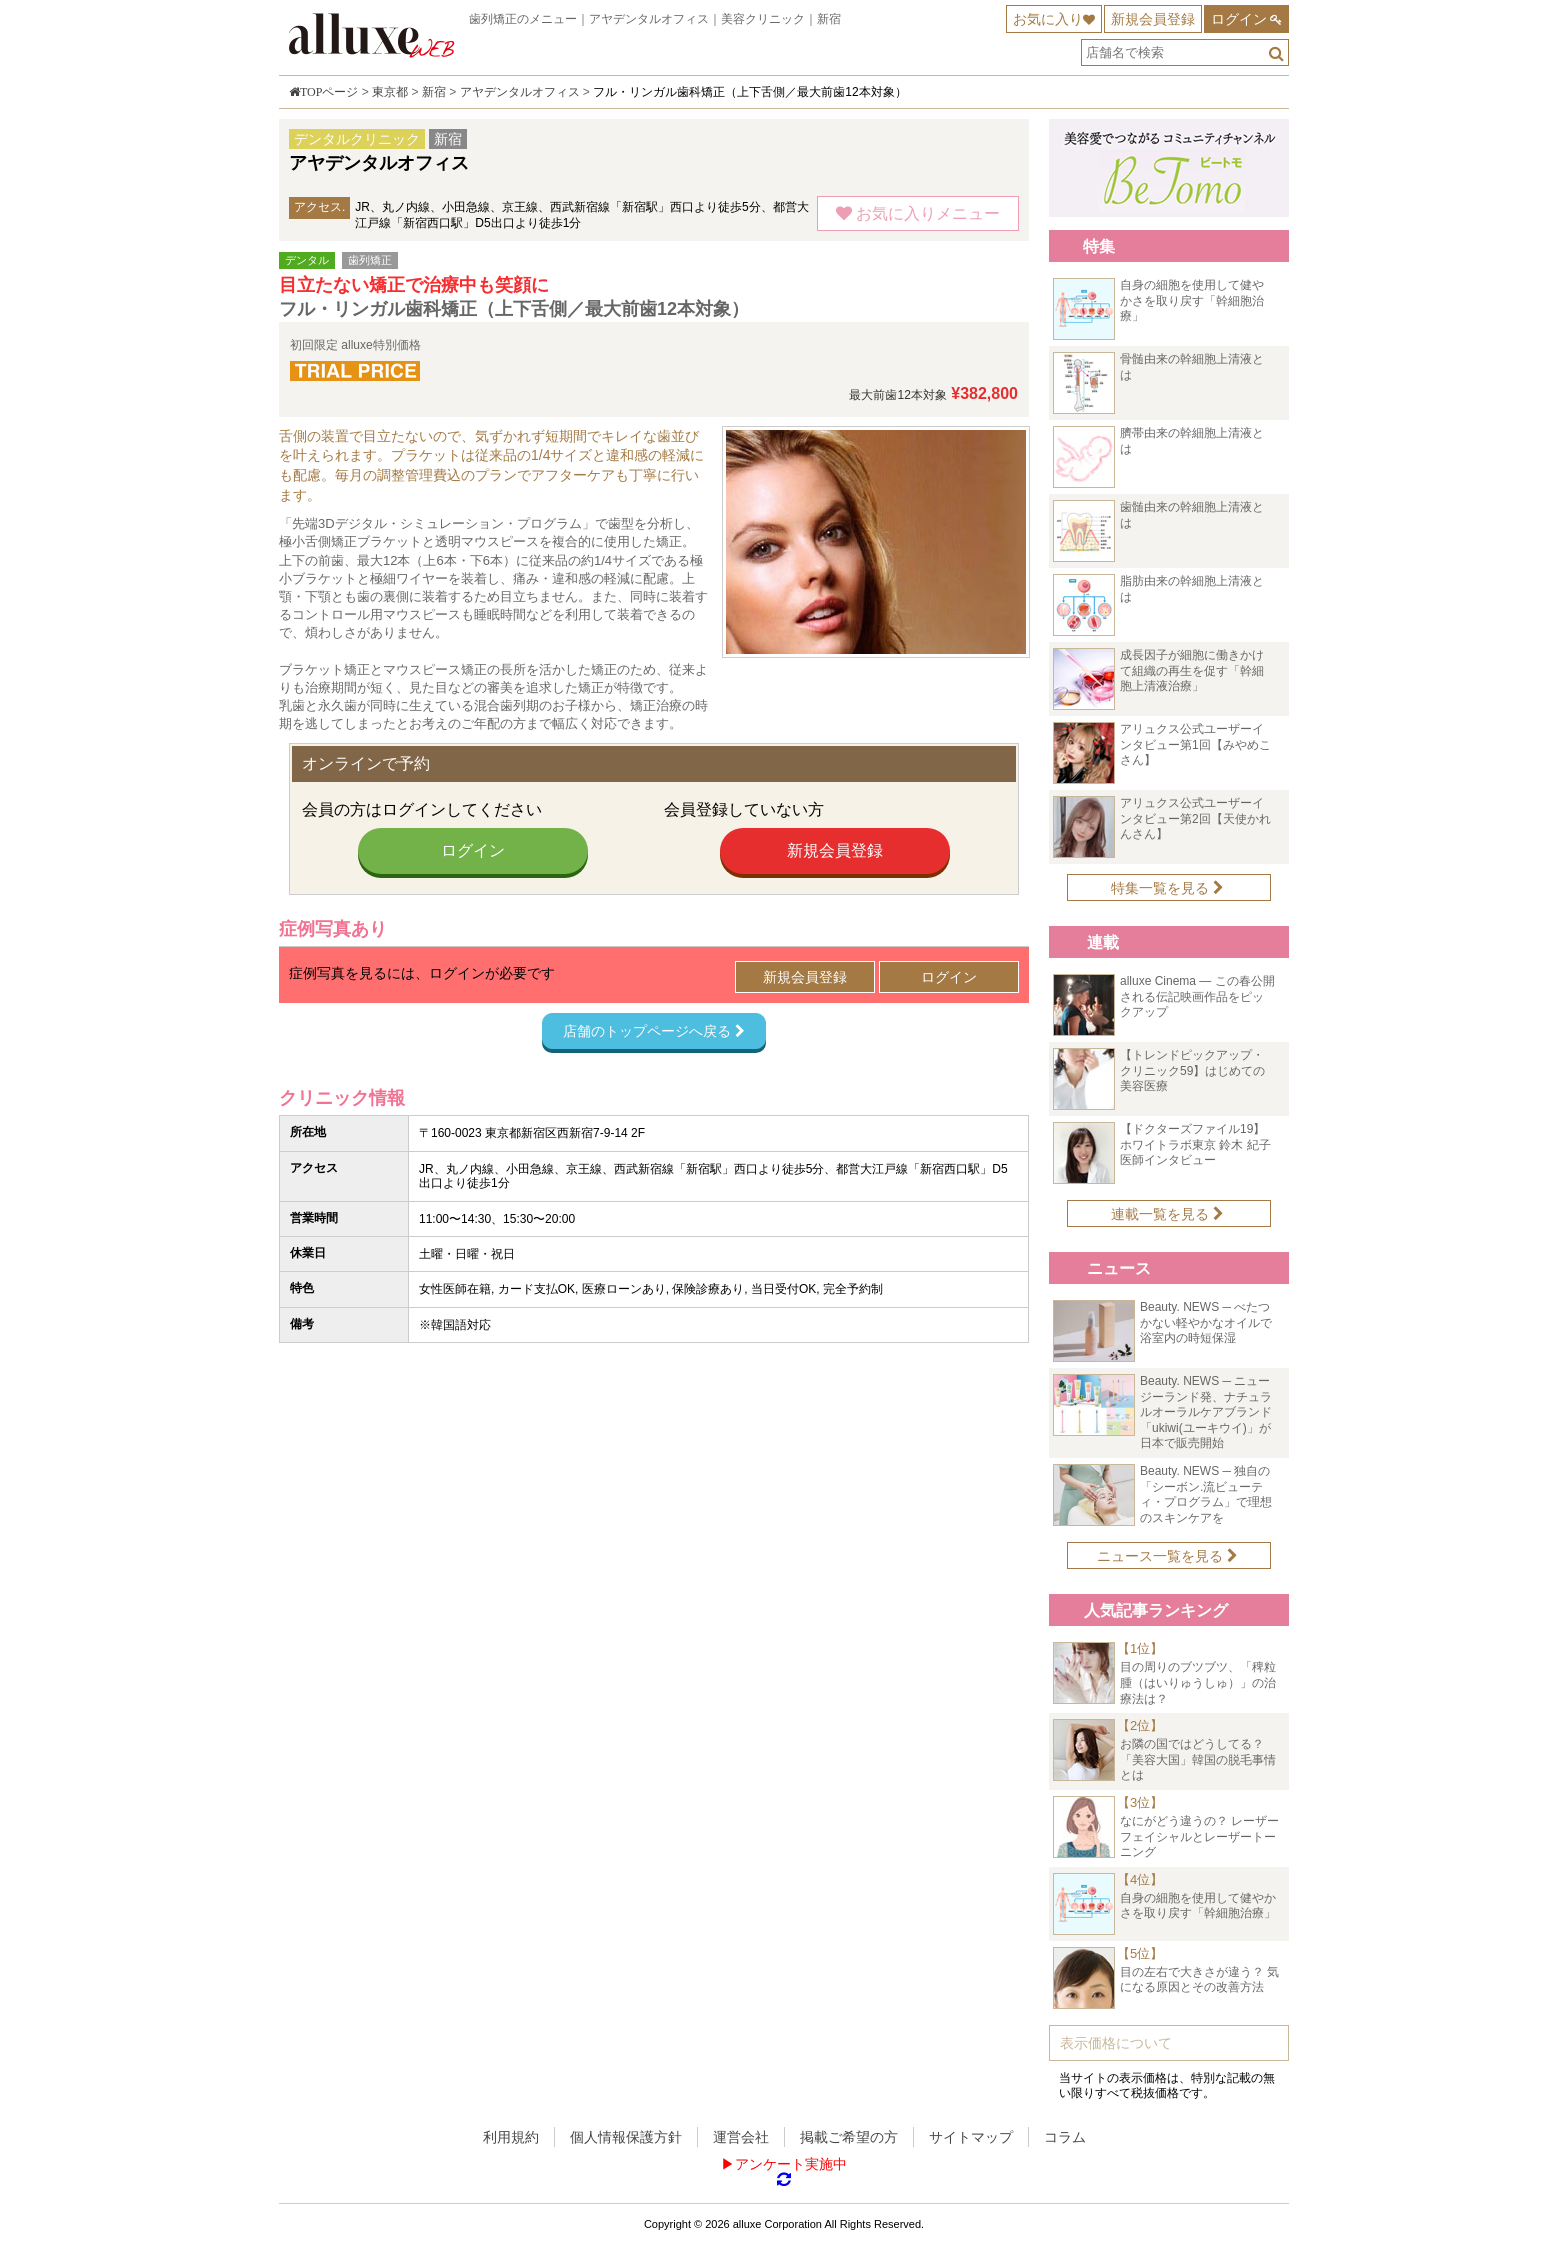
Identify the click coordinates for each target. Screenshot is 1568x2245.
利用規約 (511, 2137)
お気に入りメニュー (918, 213)
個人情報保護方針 (626, 2137)
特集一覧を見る (1167, 888)
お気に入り (1048, 19)
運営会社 (741, 2137)
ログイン (1239, 19)
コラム (1065, 2137)
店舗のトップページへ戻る (654, 1031)
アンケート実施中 (791, 2164)
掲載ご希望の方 (849, 2137)
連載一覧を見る (1167, 1214)
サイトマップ (971, 2137)
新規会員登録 (1153, 19)
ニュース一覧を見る (1167, 1556)
